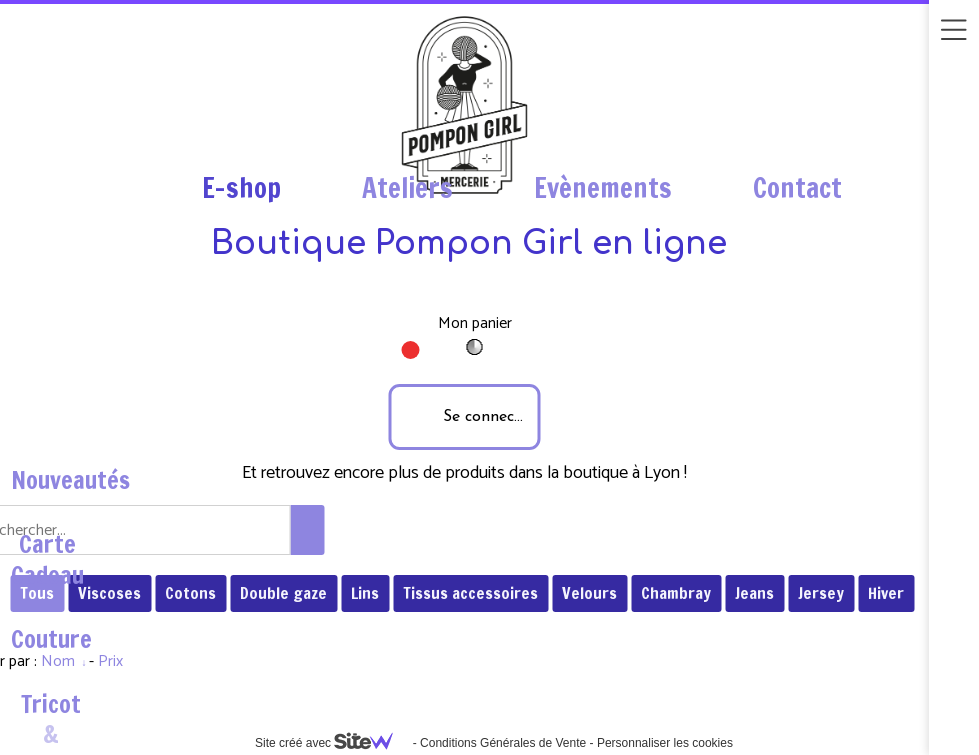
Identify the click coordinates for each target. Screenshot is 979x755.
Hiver (886, 593)
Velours (589, 593)
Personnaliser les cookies (665, 743)
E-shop (241, 188)
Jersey (821, 593)
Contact (797, 188)
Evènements (603, 188)
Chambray (676, 593)
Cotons (190, 593)
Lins (365, 593)
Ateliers (407, 188)
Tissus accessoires (470, 593)
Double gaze (283, 593)
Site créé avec (332, 743)
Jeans (754, 593)
